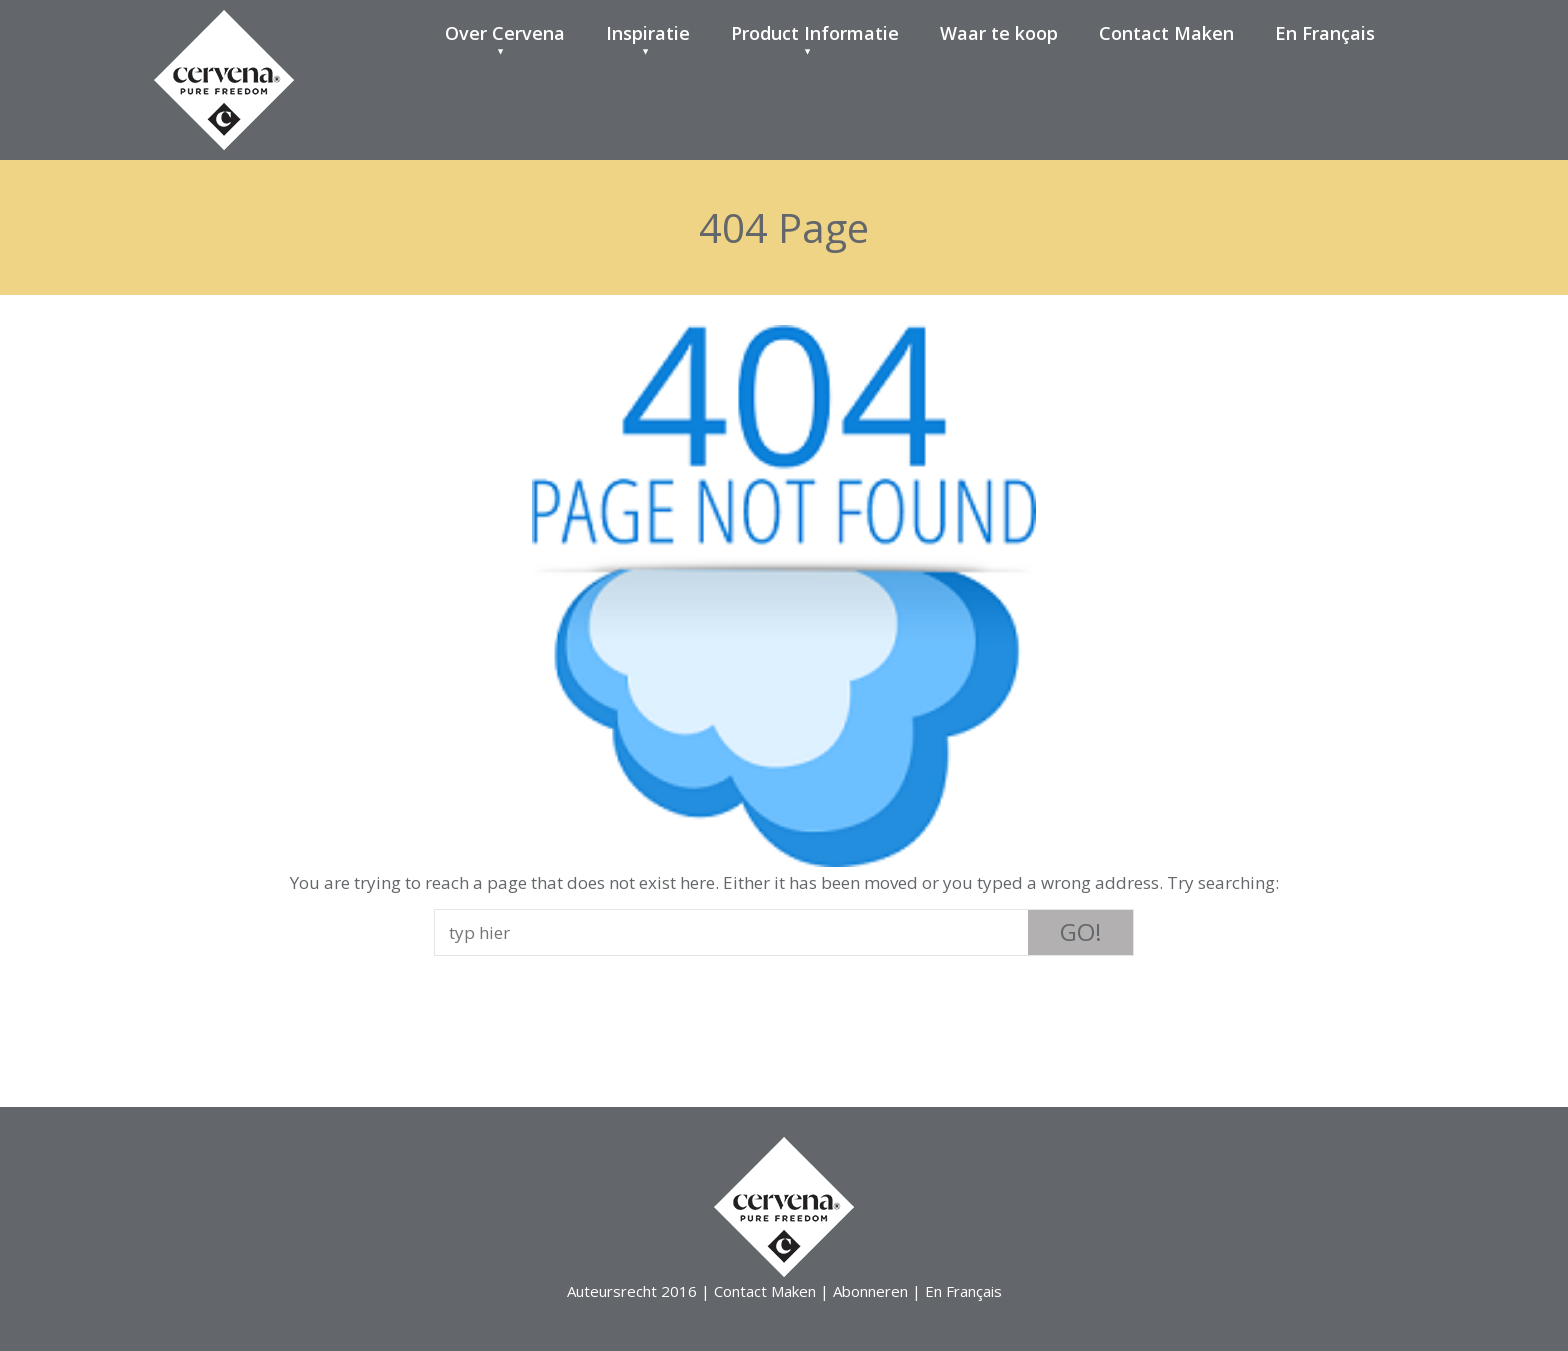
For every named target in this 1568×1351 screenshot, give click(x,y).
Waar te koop (999, 33)
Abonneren (870, 1291)
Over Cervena (505, 33)
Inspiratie (648, 33)
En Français (1325, 33)
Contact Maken (1166, 33)
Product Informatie (815, 33)
